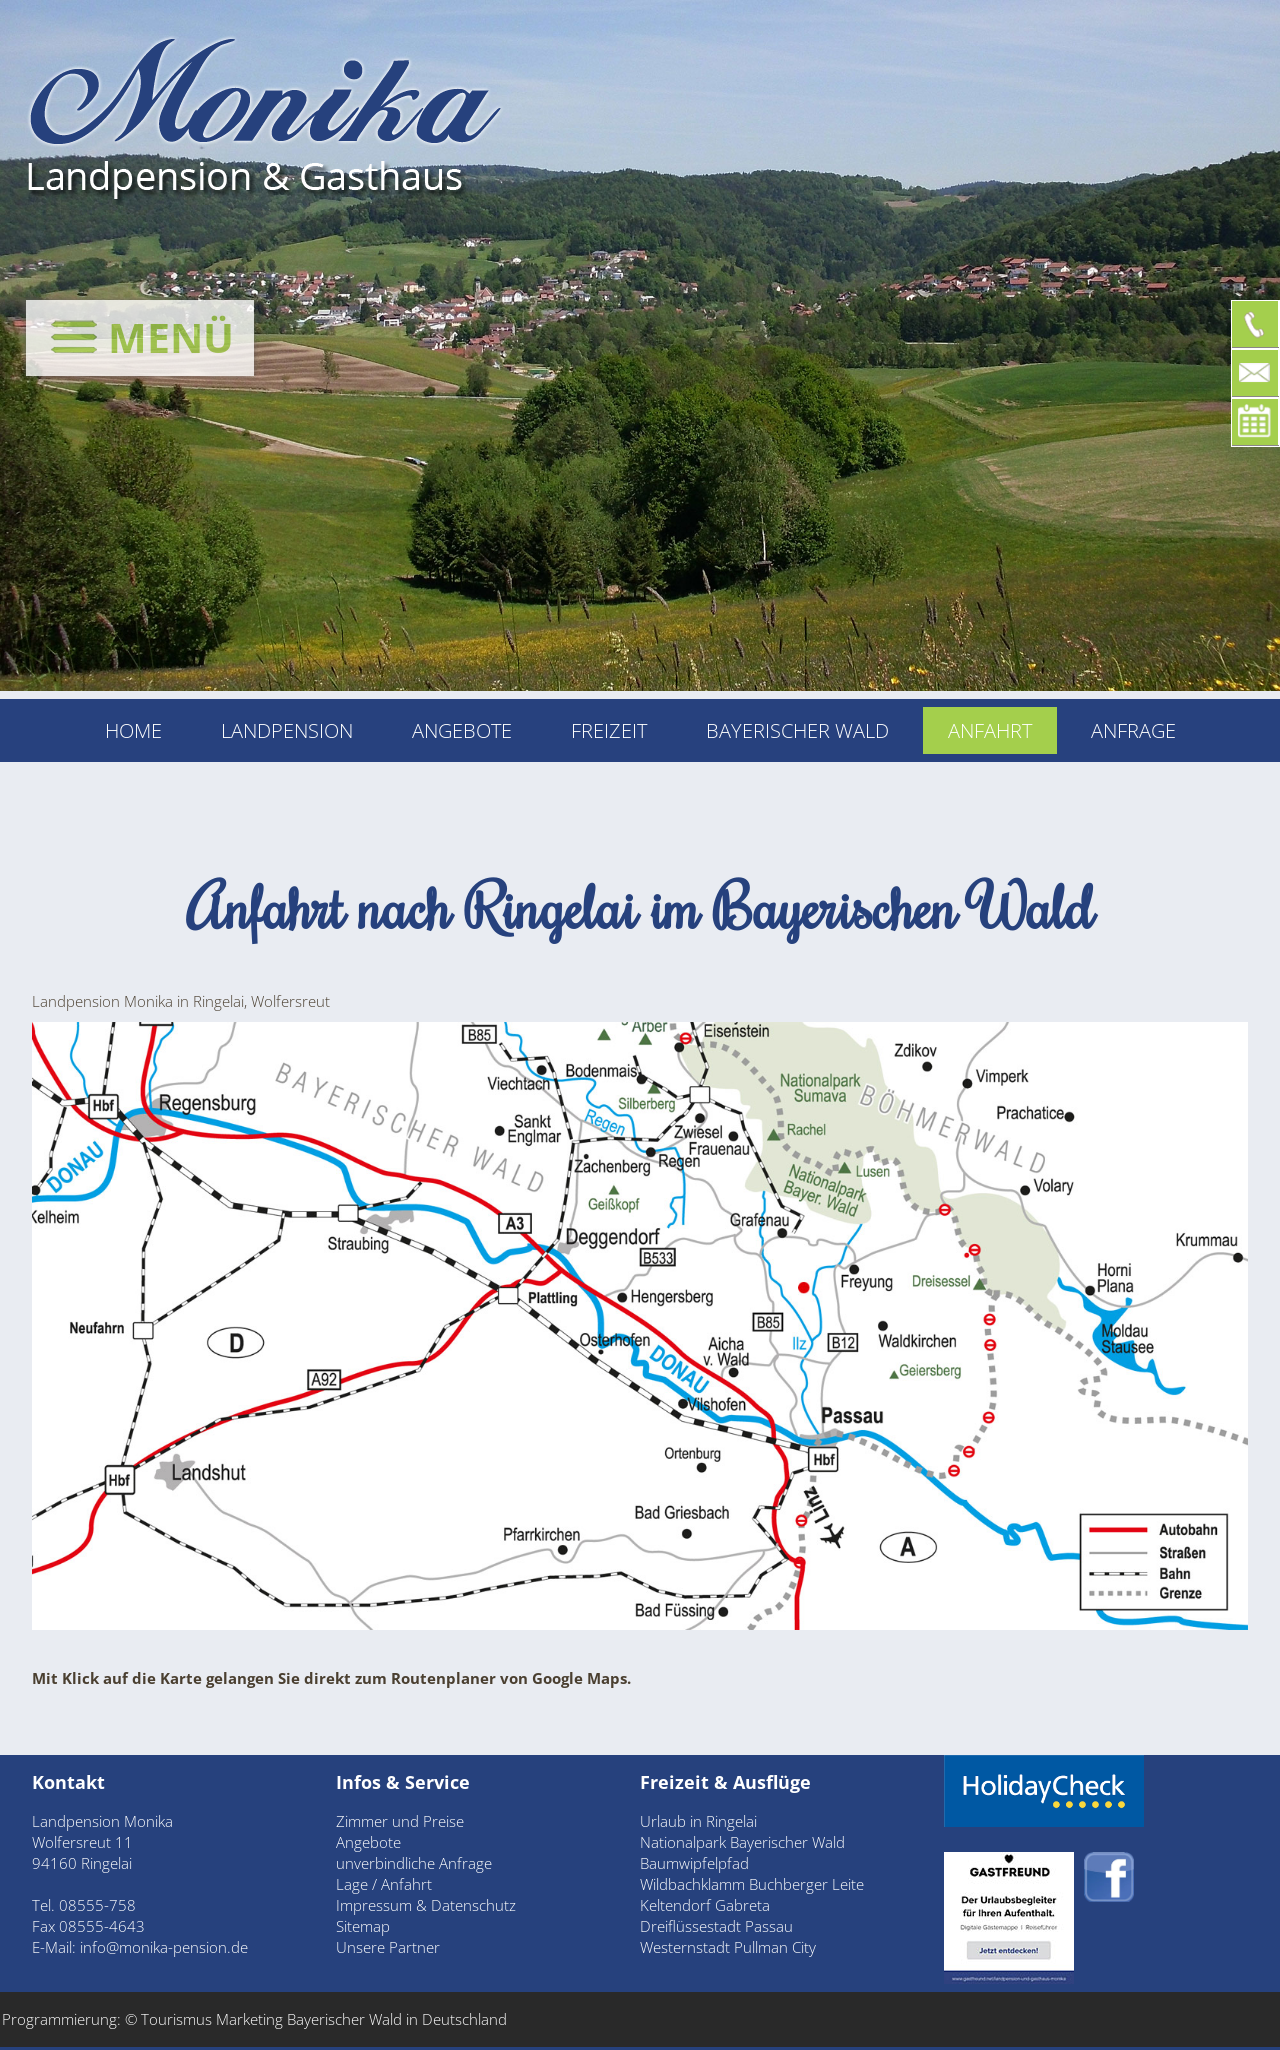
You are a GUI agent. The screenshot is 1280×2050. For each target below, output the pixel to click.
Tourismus (178, 2019)
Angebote (462, 730)
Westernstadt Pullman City (728, 1947)
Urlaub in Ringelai (698, 1821)
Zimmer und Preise (400, 1821)
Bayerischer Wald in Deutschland (397, 2019)
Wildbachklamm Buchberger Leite (752, 1884)
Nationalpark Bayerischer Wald (742, 1842)
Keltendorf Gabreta (705, 1905)
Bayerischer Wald (797, 730)
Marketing (249, 2019)
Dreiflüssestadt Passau (716, 1926)
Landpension (287, 730)
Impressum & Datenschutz (426, 1905)
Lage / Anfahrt (384, 1884)
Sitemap (363, 1926)
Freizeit (609, 730)
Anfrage (1133, 730)
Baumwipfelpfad (694, 1863)
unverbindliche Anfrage (414, 1863)
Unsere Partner (388, 1947)
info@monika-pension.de (164, 1947)
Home (133, 730)
